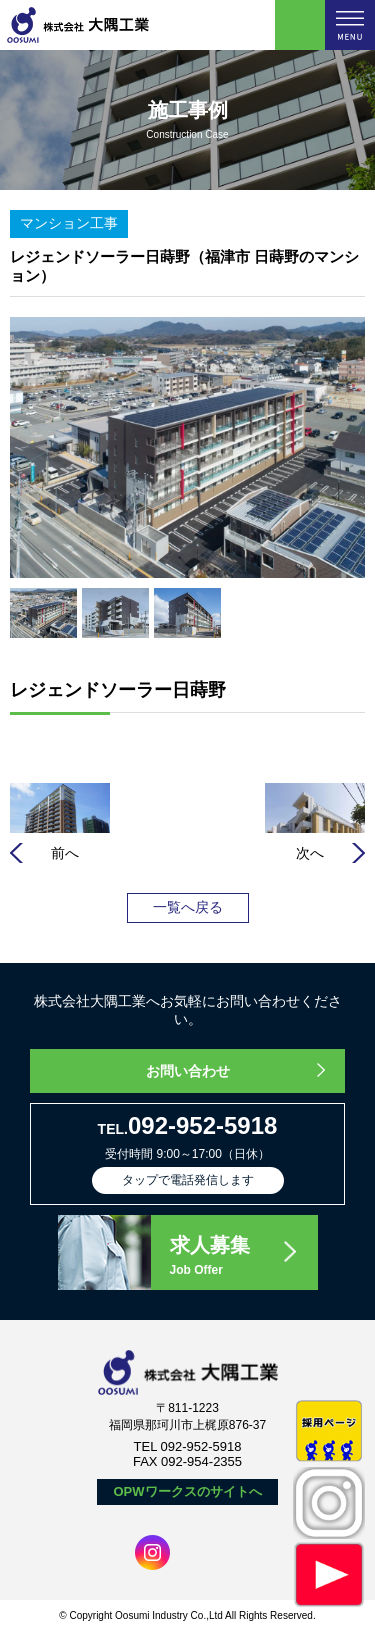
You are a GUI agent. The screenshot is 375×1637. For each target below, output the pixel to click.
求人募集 (243, 1257)
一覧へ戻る (188, 907)
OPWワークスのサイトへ (187, 1491)
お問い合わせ (188, 1071)
